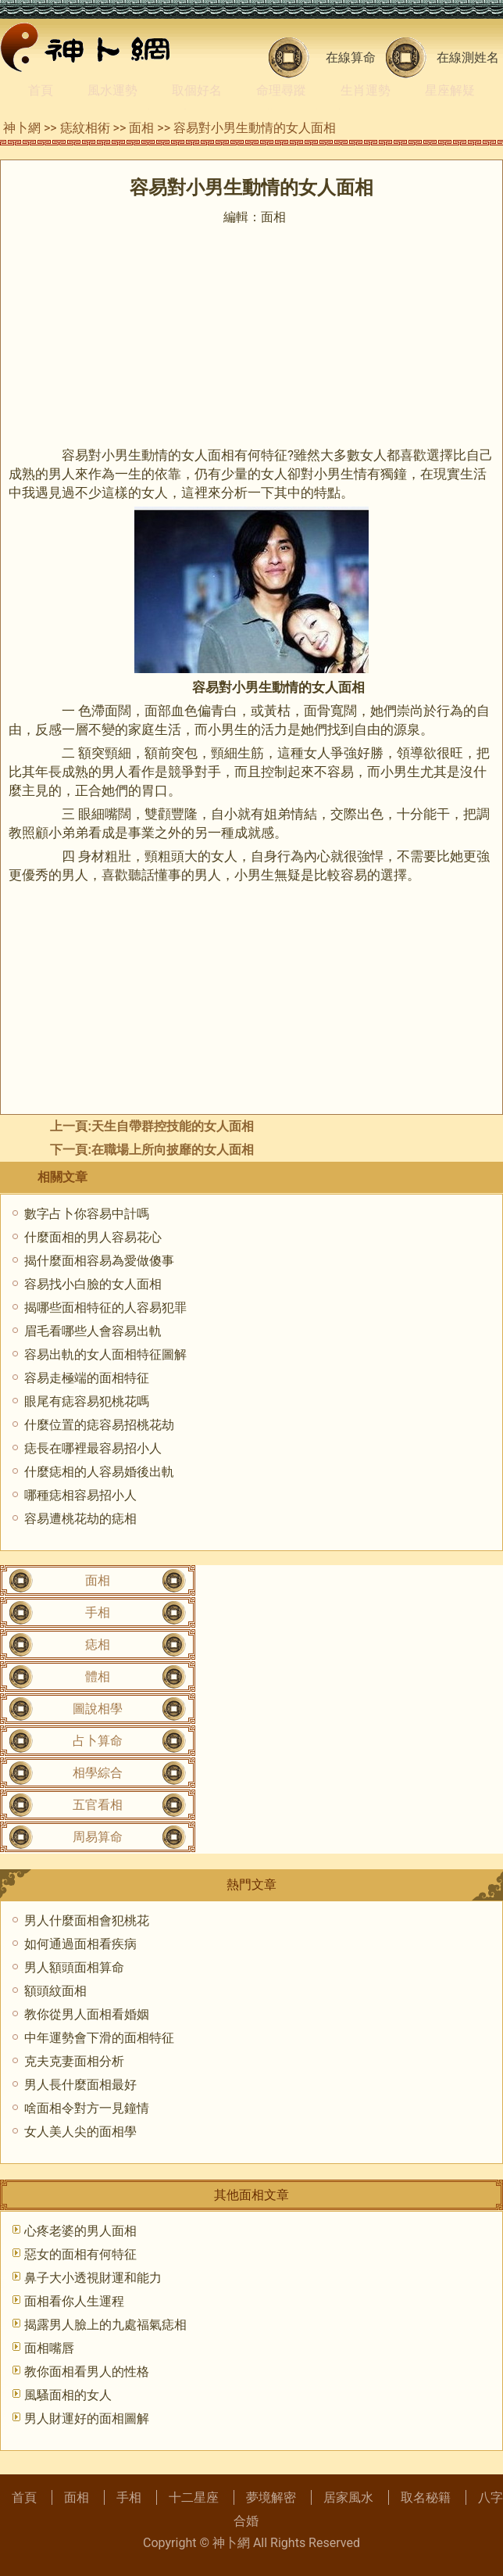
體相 (97, 1676)
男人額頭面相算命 (74, 1967)
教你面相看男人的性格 (86, 2371)
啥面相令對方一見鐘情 (86, 2108)
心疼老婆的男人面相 (80, 2230)
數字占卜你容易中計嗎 (86, 1213)
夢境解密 (271, 2497)
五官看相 (98, 1804)
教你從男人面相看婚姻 (86, 2014)
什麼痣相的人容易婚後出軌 (99, 1471)
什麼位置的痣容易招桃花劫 (99, 1424)
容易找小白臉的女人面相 (93, 1284)
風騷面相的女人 (68, 2395)
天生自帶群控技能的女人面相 (172, 1126)
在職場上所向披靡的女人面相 (172, 1149)
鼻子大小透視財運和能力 (93, 2277)
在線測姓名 (468, 57)
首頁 (40, 90)
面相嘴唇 (49, 2348)
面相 (141, 127)
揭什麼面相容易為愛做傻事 (99, 1260)
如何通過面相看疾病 (80, 1943)
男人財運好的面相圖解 (86, 2418)
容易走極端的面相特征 (86, 1377)
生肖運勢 (366, 90)
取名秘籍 (426, 2497)
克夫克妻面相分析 (74, 2061)
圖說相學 (98, 1708)
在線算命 (351, 57)
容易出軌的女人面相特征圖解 (105, 1354)
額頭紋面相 (55, 1990)
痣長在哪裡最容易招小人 (93, 1448)
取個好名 (197, 90)
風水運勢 (112, 90)
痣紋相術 (85, 127)
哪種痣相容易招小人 (80, 1495)
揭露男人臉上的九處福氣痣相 (105, 2324)
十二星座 (194, 2497)
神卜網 (22, 127)
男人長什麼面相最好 (80, 2084)
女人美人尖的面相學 (80, 2131)
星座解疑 (450, 90)
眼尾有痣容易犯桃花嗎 (86, 1401)
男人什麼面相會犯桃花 (86, 1920)
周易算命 (98, 1836)
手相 (97, 1612)
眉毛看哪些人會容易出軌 (93, 1331)
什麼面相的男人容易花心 (93, 1237)
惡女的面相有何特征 (80, 2254)
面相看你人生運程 (74, 2301)
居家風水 (348, 2497)
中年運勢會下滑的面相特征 (99, 2037)
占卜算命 (98, 1740)
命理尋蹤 (281, 90)
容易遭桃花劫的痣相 (80, 1518)
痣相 (97, 1644)
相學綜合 (98, 1772)
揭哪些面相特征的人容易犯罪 (105, 1307)
